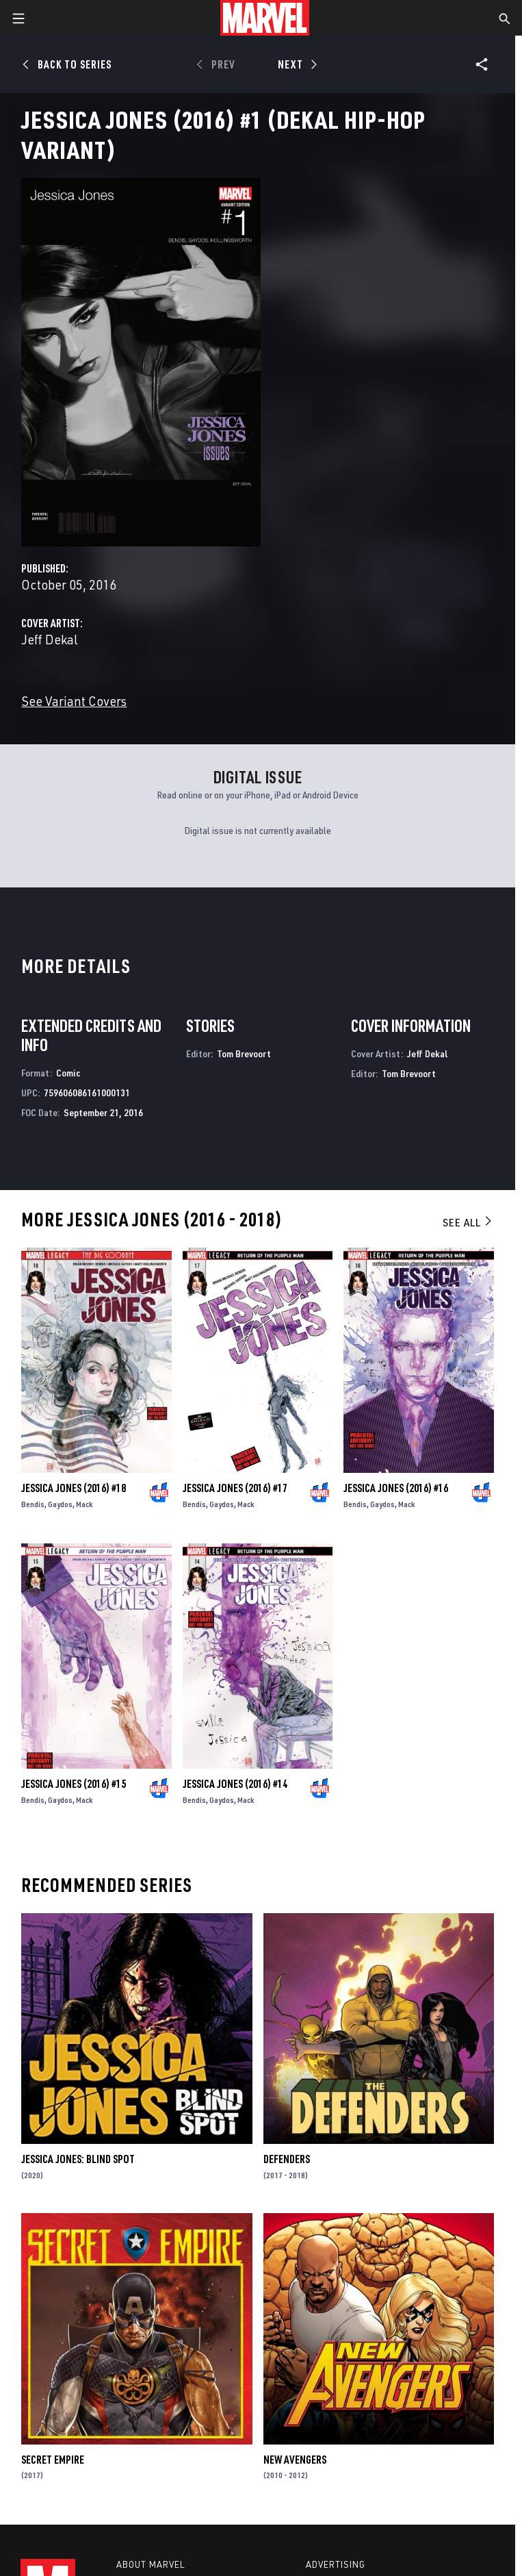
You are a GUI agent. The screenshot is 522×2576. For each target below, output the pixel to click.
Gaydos (60, 1504)
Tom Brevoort (244, 1053)
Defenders (286, 2159)
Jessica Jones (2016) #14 (235, 1784)
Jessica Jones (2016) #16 (395, 1488)
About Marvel (150, 2564)
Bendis (32, 1504)
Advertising (335, 2564)
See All (468, 1222)
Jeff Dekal (49, 639)
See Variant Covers (74, 701)
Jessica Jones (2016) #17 (235, 1488)
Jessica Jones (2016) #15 (73, 1784)
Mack (84, 1504)
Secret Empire (52, 2459)
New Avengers (294, 2459)
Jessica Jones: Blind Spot (78, 2159)
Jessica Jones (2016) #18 (73, 1488)
